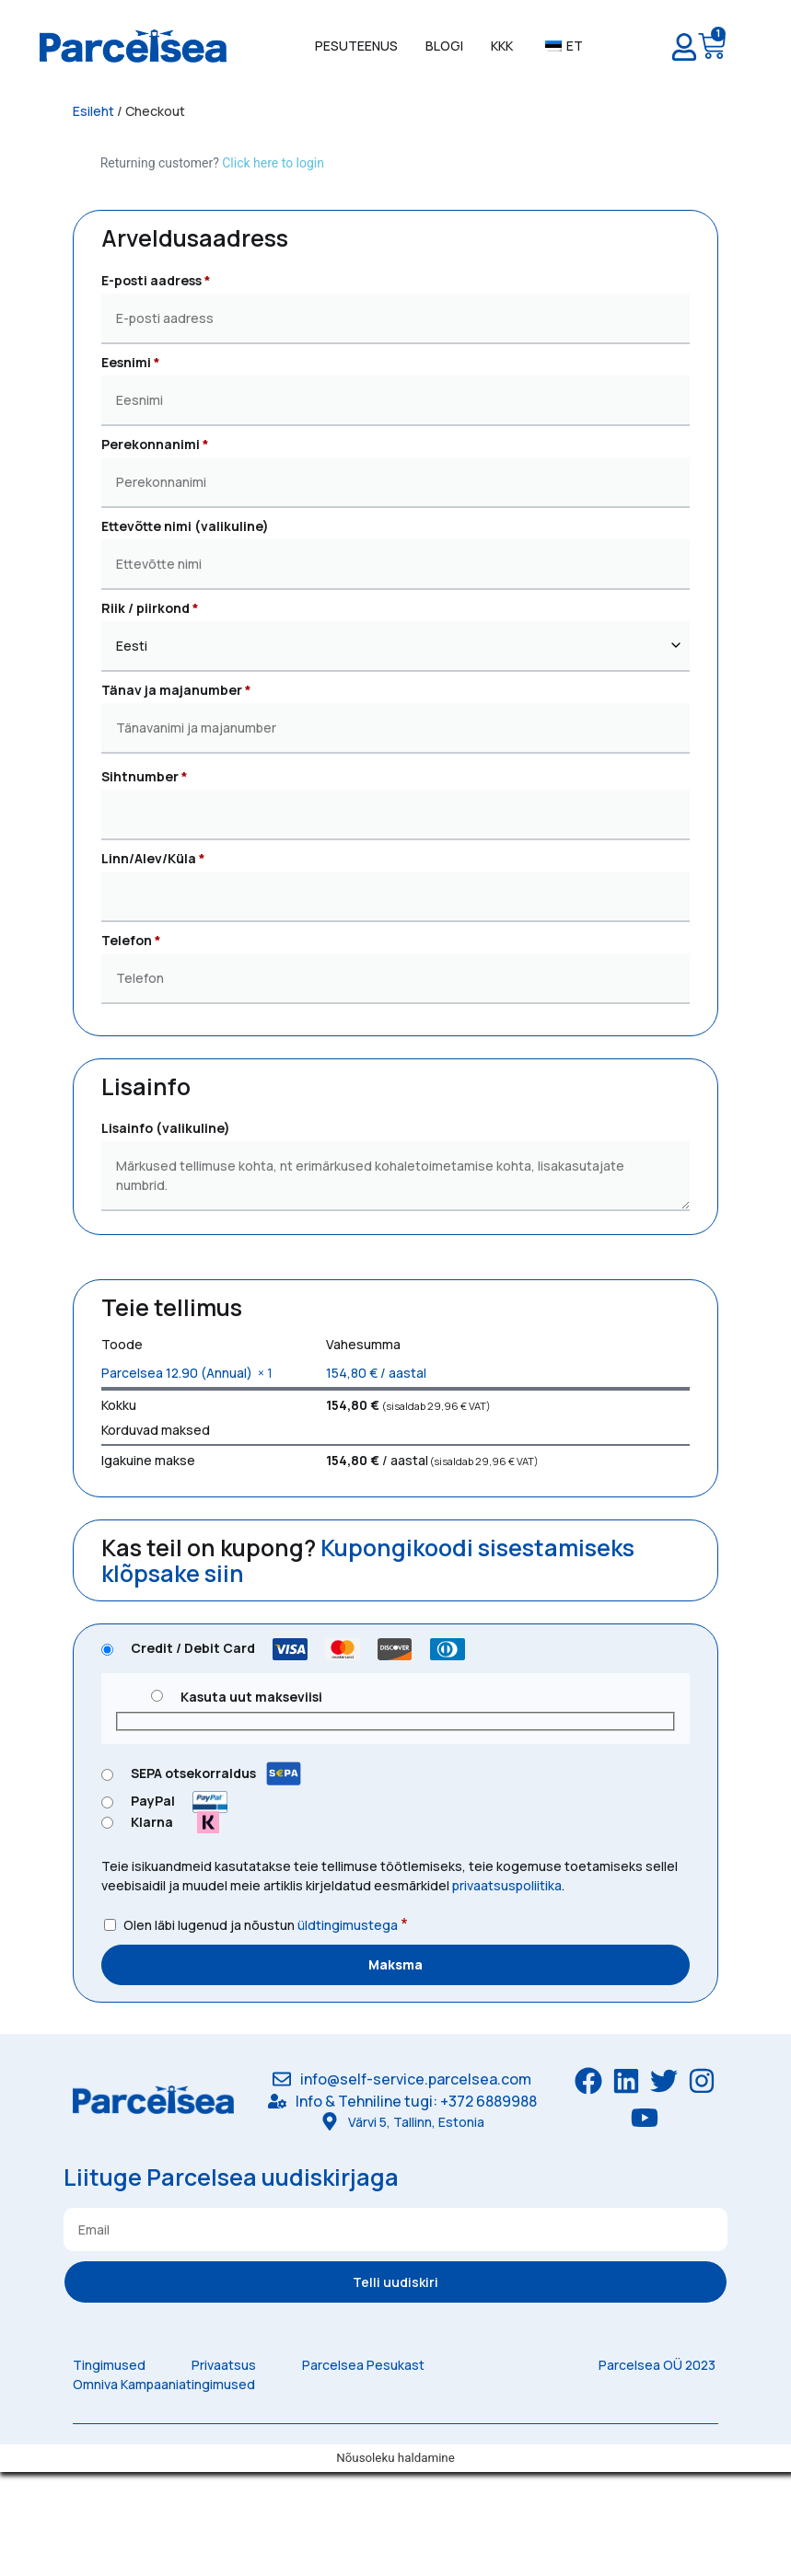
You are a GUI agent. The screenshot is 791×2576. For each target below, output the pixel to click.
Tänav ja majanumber (176, 690)
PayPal (183, 1800)
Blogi (444, 45)
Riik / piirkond (150, 608)
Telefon (131, 940)
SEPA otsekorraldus (216, 1773)
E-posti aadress (156, 280)
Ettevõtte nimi (185, 526)
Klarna (182, 1822)
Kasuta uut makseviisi (251, 1696)
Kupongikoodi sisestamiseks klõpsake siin (367, 1560)
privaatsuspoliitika (507, 1885)
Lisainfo (165, 1128)
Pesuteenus (356, 45)
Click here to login (273, 163)
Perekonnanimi (155, 444)
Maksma (395, 1964)
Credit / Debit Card (301, 1648)
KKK (502, 45)
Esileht (93, 111)
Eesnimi (130, 362)
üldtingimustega (347, 1925)
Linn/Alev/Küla (153, 858)
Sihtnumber (144, 776)
